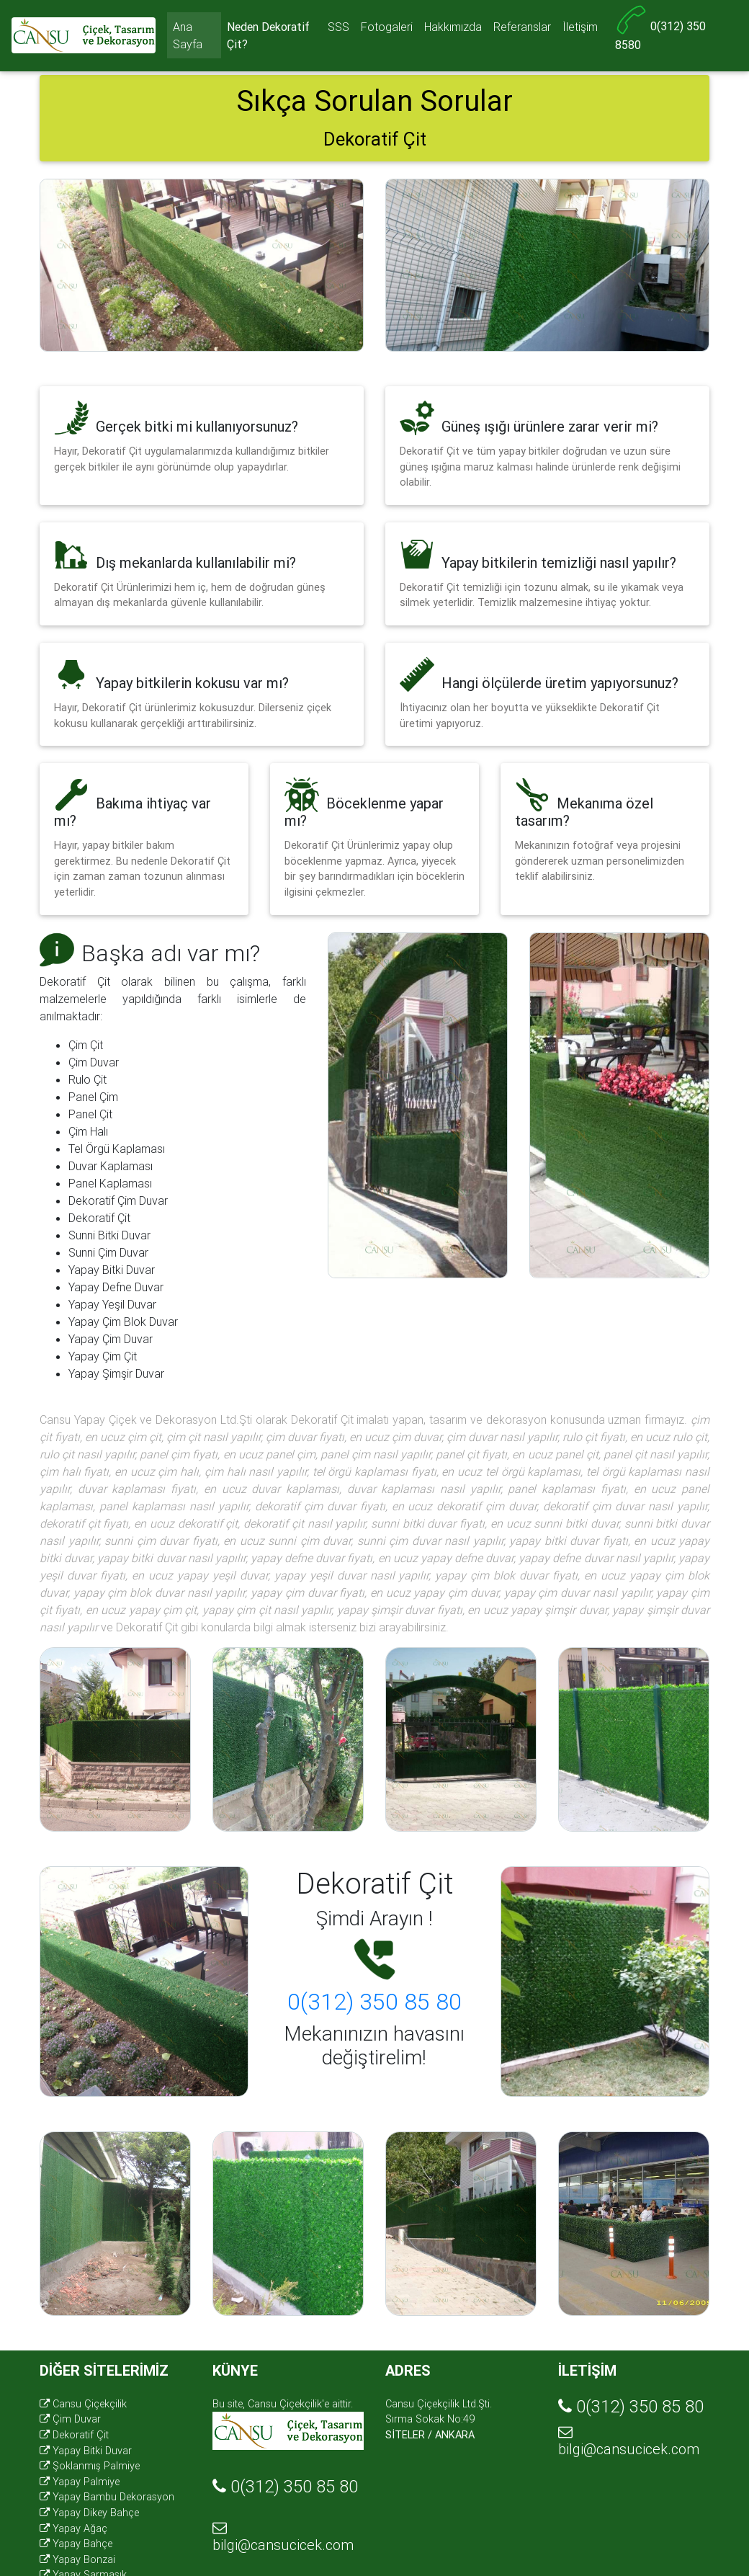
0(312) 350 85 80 (374, 2001)
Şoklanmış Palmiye (90, 2465)
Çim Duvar (70, 2418)
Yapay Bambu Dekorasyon (107, 2496)
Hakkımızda (453, 29)
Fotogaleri (387, 29)
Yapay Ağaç (73, 2528)
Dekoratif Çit (74, 2434)
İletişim (580, 29)
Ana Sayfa (187, 38)
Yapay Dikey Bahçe (89, 2512)
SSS (338, 29)
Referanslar (522, 29)
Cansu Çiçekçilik (83, 2403)
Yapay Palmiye (80, 2481)
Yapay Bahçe (76, 2543)
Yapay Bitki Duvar (86, 2450)
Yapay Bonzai (77, 2559)
